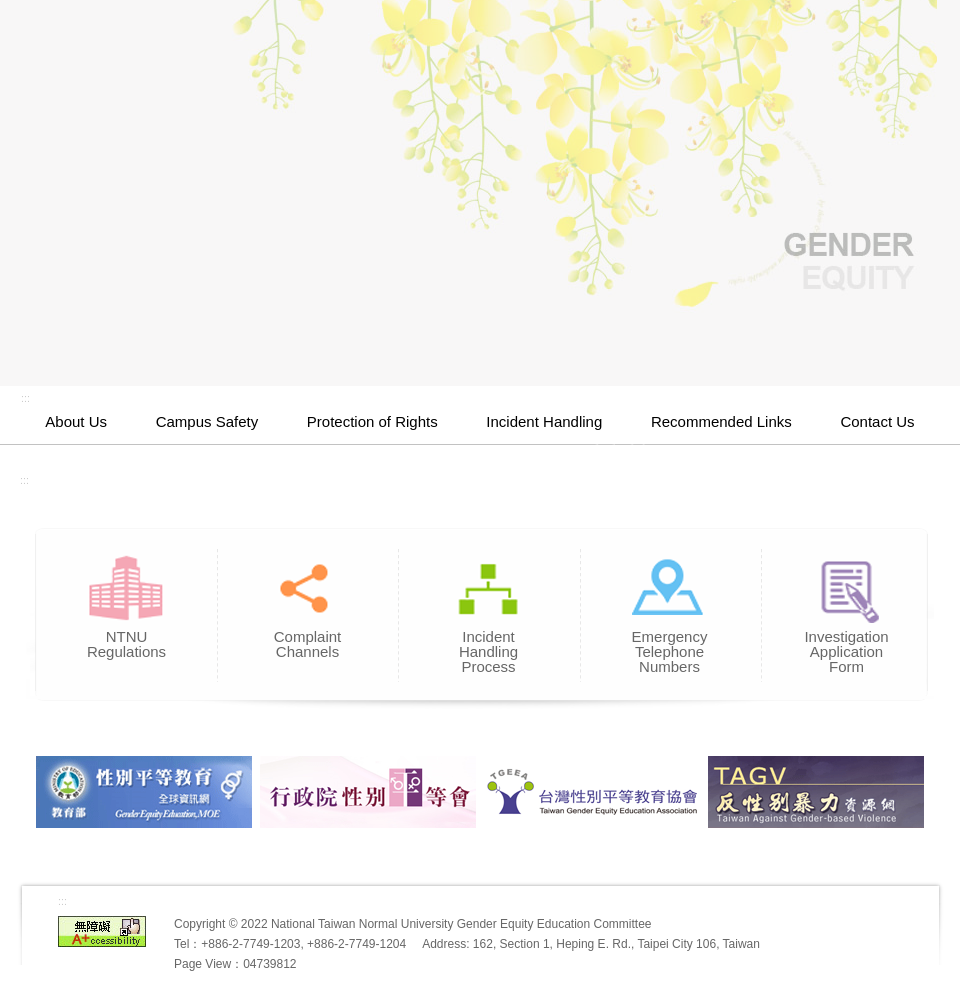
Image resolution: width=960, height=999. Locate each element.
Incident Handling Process (488, 645)
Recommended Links (721, 421)
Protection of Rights (372, 421)
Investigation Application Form (846, 645)
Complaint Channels (307, 637)
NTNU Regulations (126, 637)
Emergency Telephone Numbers (669, 645)
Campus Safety (207, 421)
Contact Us (877, 421)
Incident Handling (544, 421)
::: (25, 398)
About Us (76, 421)
